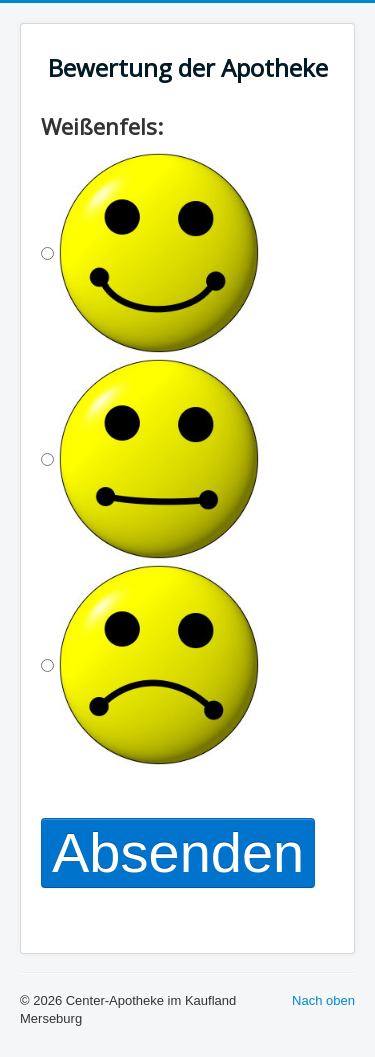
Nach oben (323, 1000)
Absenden (178, 852)
